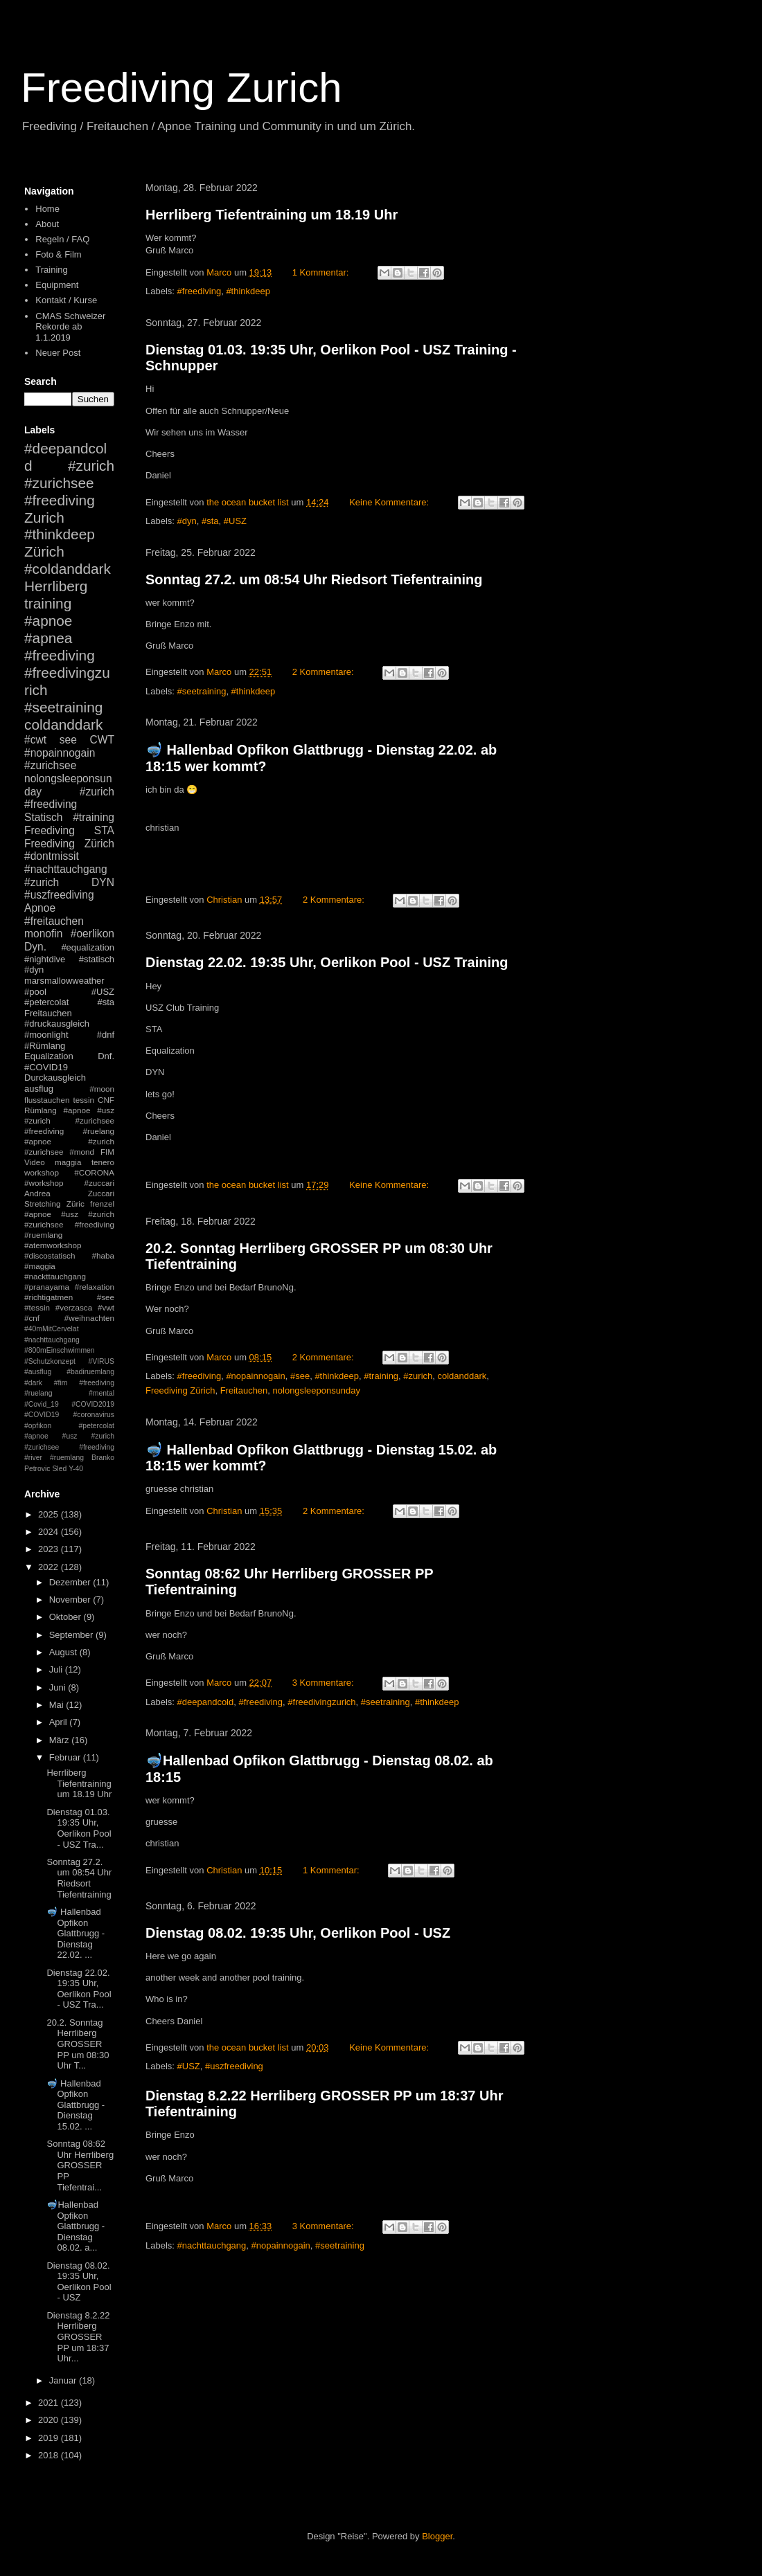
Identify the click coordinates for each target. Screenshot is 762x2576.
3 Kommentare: (324, 1682)
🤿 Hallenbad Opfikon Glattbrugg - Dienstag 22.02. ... (75, 1933)
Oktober (66, 1617)
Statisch (43, 817)
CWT (101, 740)
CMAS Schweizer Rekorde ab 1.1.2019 (70, 327)
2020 (49, 2420)
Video (34, 1162)
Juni (58, 1687)
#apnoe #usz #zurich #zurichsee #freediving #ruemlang (69, 1224)
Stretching (42, 1203)
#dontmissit (51, 856)
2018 (49, 2455)
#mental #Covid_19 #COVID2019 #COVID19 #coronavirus (69, 1403)
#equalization (87, 947)
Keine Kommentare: (390, 502)
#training (381, 1376)
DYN (102, 882)
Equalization (48, 1056)
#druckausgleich (56, 1023)
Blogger (437, 2536)
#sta (210, 521)
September (72, 1635)
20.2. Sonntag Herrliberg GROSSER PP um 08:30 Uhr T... (77, 2044)
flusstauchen (47, 1099)
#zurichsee (50, 765)
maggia (68, 1162)
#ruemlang (67, 1457)
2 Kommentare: (324, 672)
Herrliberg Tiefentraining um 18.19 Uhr (271, 214)
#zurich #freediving (69, 798)
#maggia (39, 1265)
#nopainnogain (255, 1376)
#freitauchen (54, 921)
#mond (81, 1151)
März (60, 1740)
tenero (102, 1162)
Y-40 (76, 1468)
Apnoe (39, 908)
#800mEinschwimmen (59, 1350)
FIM (107, 1151)
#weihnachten (89, 1317)
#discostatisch (49, 1255)
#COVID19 (46, 1067)
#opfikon (37, 1426)
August (64, 1652)
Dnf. (106, 1056)
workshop (41, 1172)
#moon (101, 1088)
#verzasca (73, 1307)
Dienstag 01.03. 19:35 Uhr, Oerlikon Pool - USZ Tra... (78, 1828)
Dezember (71, 1582)
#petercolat (46, 1002)
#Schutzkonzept (50, 1361)
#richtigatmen (48, 1296)
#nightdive (44, 959)
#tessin (37, 1307)
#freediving (199, 291)
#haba (102, 1255)
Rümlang (40, 1110)
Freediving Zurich (181, 87)
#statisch (96, 959)
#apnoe (48, 621)
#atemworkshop (53, 1245)
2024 (49, 1531)
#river (33, 1457)
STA (104, 830)
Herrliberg (55, 586)
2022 (49, 1567)
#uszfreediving (234, 2066)
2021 (49, 2402)
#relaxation (94, 1286)
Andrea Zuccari (69, 1193)
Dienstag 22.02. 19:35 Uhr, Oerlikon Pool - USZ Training (326, 962)
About (47, 224)
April (59, 1722)
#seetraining (202, 691)
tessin (84, 1099)
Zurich (44, 517)
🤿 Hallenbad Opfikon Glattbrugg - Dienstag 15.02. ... (75, 2105)
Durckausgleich (55, 1077)
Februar (66, 1757)
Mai (58, 1705)
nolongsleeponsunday (317, 1390)
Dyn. (35, 947)
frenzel (102, 1203)
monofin (43, 933)
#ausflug (37, 1372)
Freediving (49, 830)
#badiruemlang (90, 1372)
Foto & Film (58, 254)
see (68, 740)
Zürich (44, 551)
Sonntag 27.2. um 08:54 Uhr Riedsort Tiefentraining (313, 579)
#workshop (44, 1182)
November (71, 1599)
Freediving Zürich (180, 1390)
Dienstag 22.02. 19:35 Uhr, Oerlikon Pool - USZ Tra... (78, 1988)
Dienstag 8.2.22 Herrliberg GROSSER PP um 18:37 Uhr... (77, 2336)
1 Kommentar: (321, 272)
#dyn (187, 521)
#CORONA (94, 1172)
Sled (59, 1468)
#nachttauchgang (212, 2245)
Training (51, 269)
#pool (35, 992)
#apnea (48, 638)
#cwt (35, 740)
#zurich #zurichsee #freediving (69, 483)
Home (47, 209)
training (47, 603)
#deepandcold (205, 1702)
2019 (49, 2438)
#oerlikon (92, 933)
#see (300, 1376)
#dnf (105, 1034)
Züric (76, 1203)
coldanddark (462, 1376)
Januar (64, 2380)
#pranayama (46, 1286)
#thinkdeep (248, 291)
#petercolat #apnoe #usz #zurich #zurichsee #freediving (69, 1436)
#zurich (417, 1376)
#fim (61, 1383)
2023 (49, 1549)
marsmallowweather (64, 980)
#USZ (235, 521)
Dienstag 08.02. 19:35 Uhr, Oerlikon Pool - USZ (297, 1932)
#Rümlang (44, 1046)
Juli (57, 1669)
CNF (106, 1099)
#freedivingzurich (321, 1702)
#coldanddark (67, 569)
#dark (33, 1383)
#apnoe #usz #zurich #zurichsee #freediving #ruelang (69, 1120)
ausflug (38, 1088)
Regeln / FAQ (62, 239)
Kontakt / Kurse (66, 300)
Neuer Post (57, 353)
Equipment (56, 285)
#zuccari (99, 1182)
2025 (49, 1514)
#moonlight (46, 1034)
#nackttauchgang (55, 1276)
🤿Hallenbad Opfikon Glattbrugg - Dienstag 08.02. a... (75, 2226)
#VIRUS (101, 1361)
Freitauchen (244, 1390)
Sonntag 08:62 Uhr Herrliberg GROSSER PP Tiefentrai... (80, 2165)
